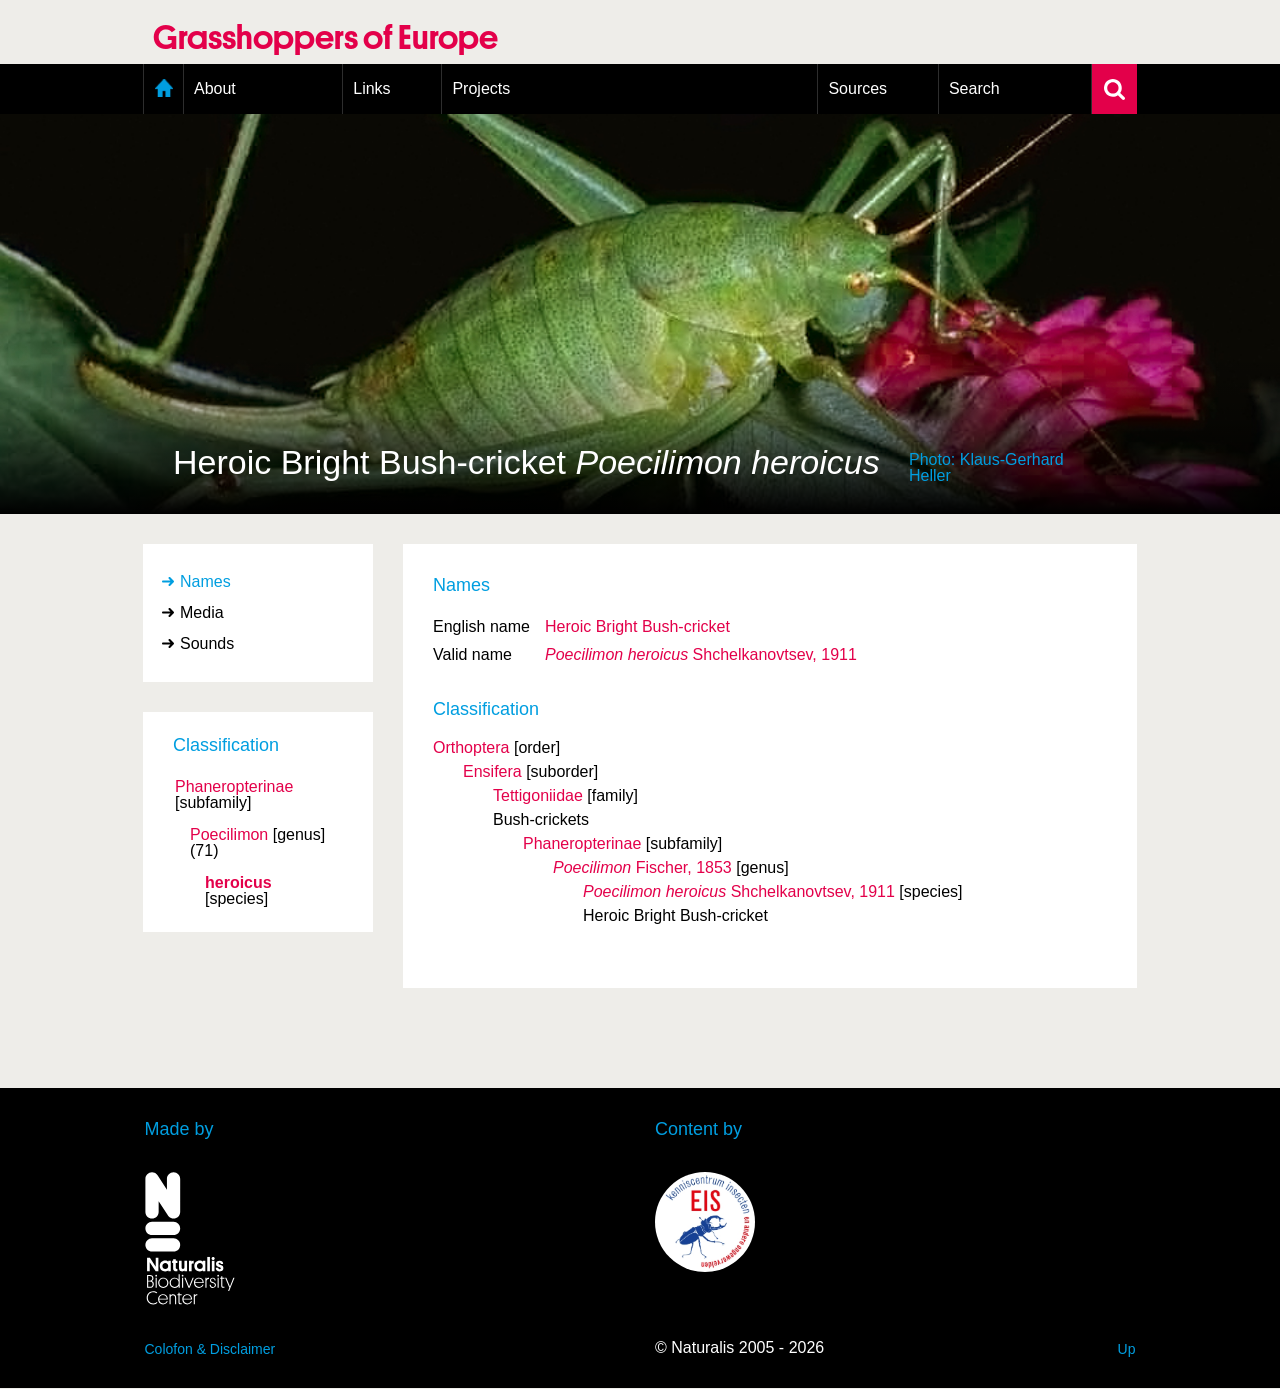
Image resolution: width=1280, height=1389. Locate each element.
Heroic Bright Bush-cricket (637, 626)
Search (974, 88)
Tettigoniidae (538, 795)
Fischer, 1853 (642, 867)
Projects (481, 88)
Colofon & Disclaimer (210, 1349)
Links (371, 88)
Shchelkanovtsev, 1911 (701, 654)
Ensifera (492, 771)
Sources (857, 88)
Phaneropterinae (234, 787)
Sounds (207, 643)
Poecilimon (229, 835)
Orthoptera (471, 747)
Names (205, 581)
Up (1127, 1349)
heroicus (238, 883)
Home (163, 89)
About (215, 88)
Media (202, 612)
